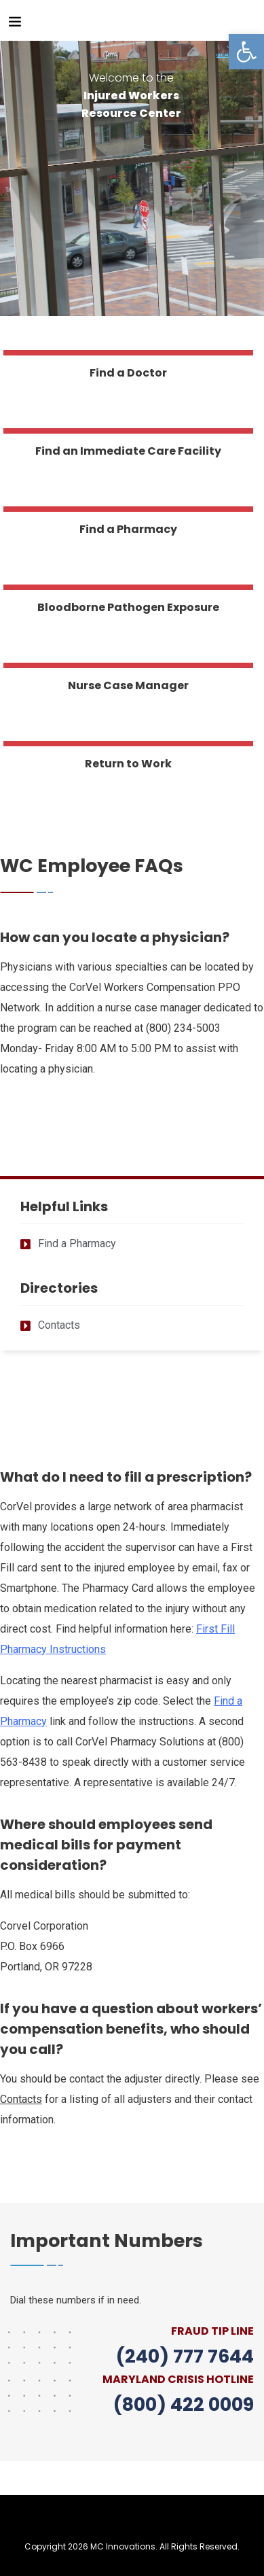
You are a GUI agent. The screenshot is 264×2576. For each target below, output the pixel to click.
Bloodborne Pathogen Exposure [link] (128, 607)
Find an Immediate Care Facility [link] (128, 451)
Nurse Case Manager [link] (128, 685)
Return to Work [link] (128, 763)
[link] (246, 51)
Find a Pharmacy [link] (128, 529)
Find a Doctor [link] (128, 373)
